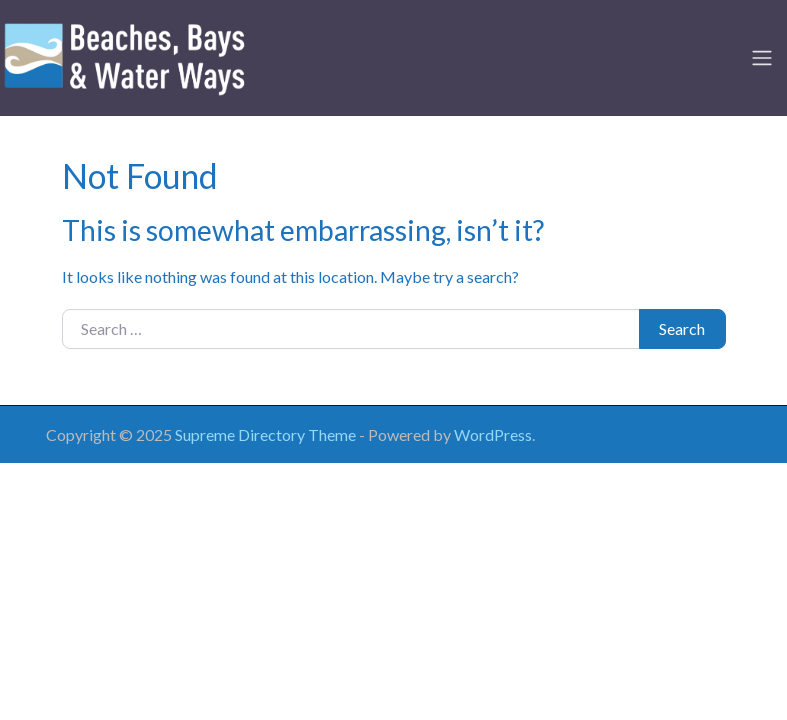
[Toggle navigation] (762, 58)
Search (682, 328)
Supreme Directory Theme (267, 434)
